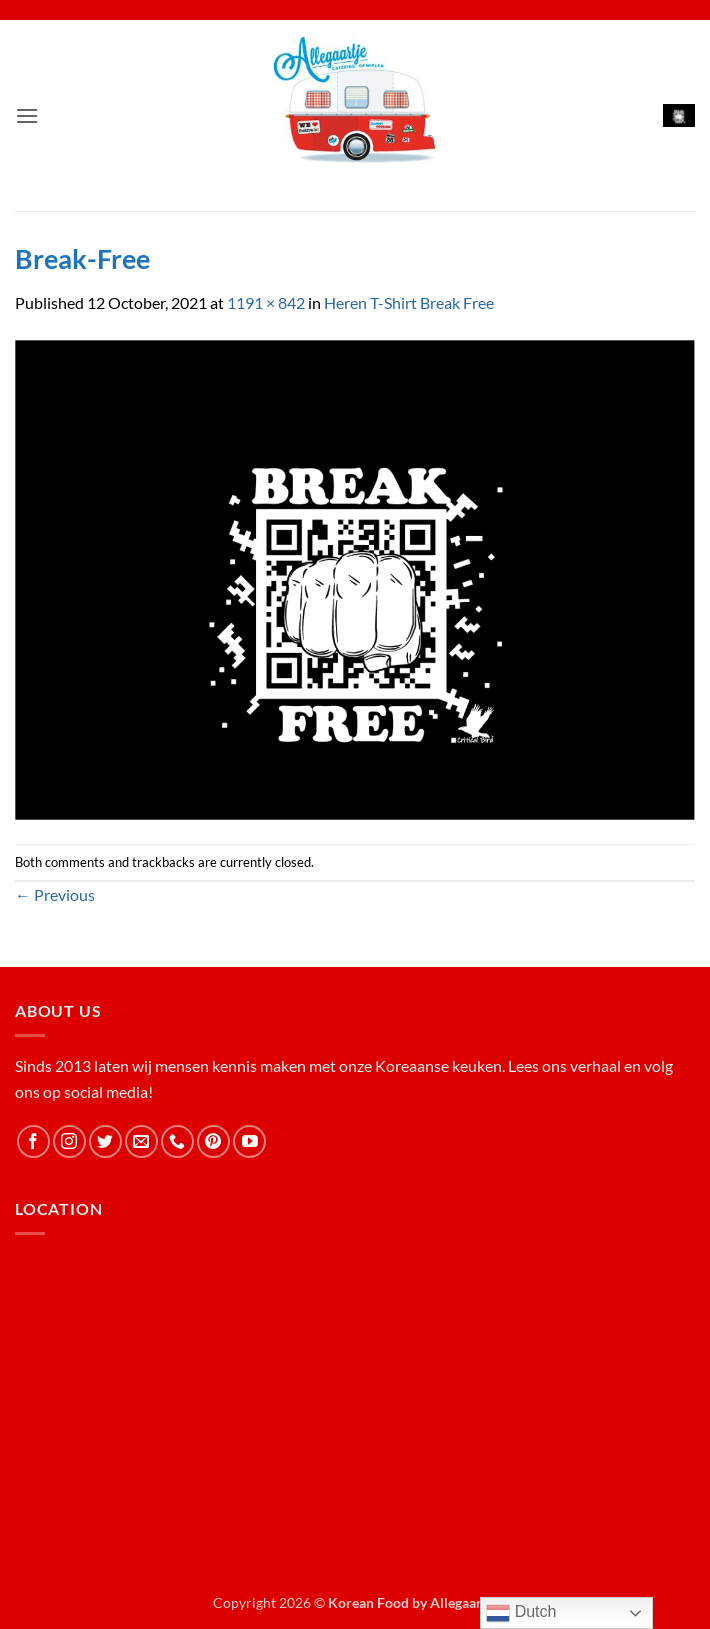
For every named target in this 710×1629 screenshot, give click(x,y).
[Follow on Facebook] (33, 1141)
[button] (27, 115)
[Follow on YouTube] (249, 1141)
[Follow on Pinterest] (213, 1141)
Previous (55, 894)
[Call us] (177, 1141)
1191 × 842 (266, 302)
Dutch (521, 1613)
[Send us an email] (141, 1141)
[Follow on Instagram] (69, 1141)
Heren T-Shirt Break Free (409, 302)
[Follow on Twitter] (105, 1141)
